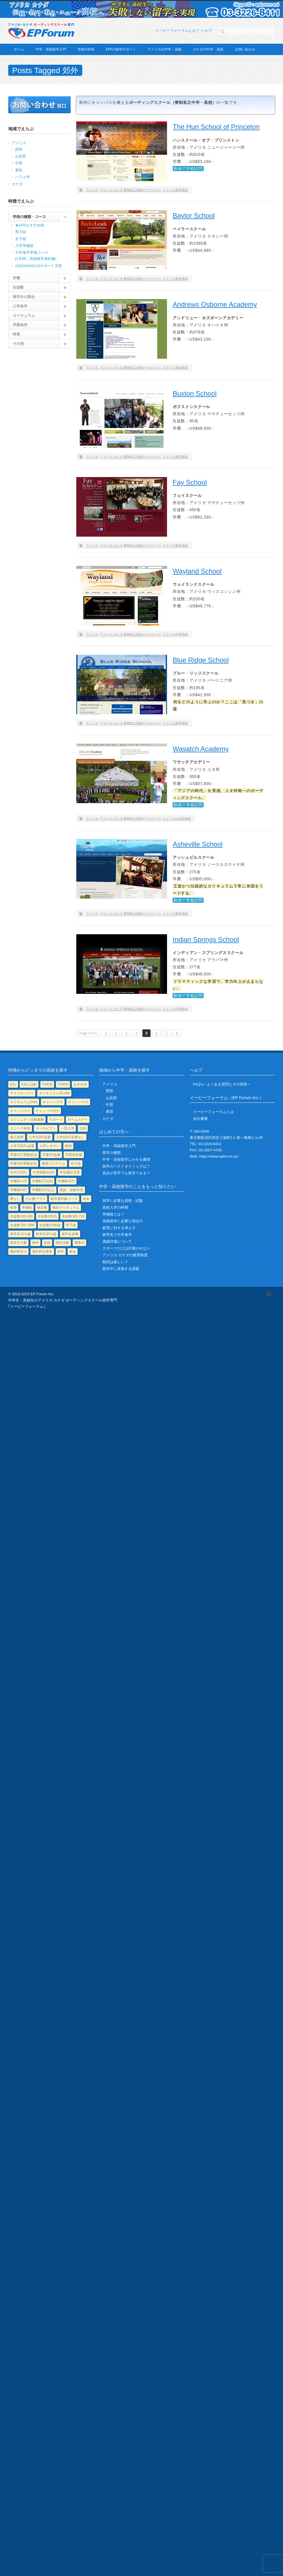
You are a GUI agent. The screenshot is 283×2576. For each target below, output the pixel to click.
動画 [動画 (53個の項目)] (68, 1146)
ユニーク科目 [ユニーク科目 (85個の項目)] (20, 1128)
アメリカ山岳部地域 (177, 818)
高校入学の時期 (115, 1207)
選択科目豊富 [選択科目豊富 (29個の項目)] (42, 1252)
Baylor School (194, 215)
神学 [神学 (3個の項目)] (35, 1243)
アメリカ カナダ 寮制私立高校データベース (130, 190)
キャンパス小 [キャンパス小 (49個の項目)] (20, 1111)
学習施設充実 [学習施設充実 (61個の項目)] (70, 1172)
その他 (18, 343)
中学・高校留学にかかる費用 (126, 1159)
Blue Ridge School (201, 660)
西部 (18, 149)
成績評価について (117, 1241)
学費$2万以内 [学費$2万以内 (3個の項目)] (42, 1181)
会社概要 (200, 1118)
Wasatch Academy (201, 749)
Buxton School (195, 393)
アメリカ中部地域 (175, 634)
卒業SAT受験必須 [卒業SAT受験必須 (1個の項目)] (23, 1164)
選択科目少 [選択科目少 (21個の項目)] (18, 1252)
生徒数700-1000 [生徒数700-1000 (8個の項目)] (22, 1225)
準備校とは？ (113, 1214)
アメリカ (92, 190)
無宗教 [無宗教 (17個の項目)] (42, 1208)
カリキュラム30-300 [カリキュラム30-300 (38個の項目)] (54, 1093)
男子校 (20, 232)
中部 (18, 163)
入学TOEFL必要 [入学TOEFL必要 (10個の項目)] (22, 1146)
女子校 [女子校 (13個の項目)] (76, 1164)
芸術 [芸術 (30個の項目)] (47, 1243)
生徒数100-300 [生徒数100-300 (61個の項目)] (21, 1216)
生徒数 (18, 287)
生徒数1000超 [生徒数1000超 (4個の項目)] (50, 1225)
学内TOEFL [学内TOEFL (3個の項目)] (19, 1172)
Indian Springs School (206, 939)
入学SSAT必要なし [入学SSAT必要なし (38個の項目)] (70, 1137)
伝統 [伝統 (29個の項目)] (82, 1128)
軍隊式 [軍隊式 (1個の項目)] (79, 1243)
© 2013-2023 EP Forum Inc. (31, 1294)
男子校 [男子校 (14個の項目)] (71, 1225)
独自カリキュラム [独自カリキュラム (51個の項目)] (65, 1208)
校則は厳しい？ (115, 1262)
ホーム (19, 49)
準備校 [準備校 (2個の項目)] (27, 1208)
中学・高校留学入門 (50, 49)
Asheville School (198, 844)
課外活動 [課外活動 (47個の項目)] (62, 1243)
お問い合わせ (245, 49)
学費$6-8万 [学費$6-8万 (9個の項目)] (18, 1190)
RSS (269, 1293)
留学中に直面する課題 (120, 1269)
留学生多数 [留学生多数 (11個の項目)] (70, 1234)
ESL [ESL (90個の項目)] (13, 1084)
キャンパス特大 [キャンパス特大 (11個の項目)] (47, 1111)
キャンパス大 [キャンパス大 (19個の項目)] (78, 1102)
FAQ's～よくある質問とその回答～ (222, 1084)
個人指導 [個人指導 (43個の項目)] (17, 1137)
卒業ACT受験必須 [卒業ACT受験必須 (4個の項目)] (23, 1155)
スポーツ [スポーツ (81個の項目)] (56, 1120)
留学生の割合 (24, 297)
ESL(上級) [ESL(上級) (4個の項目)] (29, 1084)
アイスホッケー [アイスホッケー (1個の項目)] (22, 1093)
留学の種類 (111, 1153)
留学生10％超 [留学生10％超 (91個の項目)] (20, 1234)
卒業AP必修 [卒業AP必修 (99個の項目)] (51, 1155)
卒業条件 (20, 325)
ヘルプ (206, 30)
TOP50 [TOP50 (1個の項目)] (63, 1084)
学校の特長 (85, 49)
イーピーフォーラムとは (213, 1112)
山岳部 (20, 156)
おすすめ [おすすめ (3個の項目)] (80, 1084)
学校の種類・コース (29, 217)
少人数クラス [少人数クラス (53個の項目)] (35, 1199)
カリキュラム (24, 315)
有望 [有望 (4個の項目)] (13, 1208)
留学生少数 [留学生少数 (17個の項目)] (18, 1243)
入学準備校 (24, 245)
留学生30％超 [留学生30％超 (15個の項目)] (46, 1234)
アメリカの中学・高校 (164, 49)
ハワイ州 (22, 177)
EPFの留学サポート (121, 49)
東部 (18, 170)
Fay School (190, 482)
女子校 (20, 239)
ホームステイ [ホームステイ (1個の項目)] (77, 1120)
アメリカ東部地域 (175, 190)
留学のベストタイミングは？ (126, 1166)
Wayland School (197, 571)
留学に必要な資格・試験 (122, 1200)
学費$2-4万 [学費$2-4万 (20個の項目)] (18, 1181)
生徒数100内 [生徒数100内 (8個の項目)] (47, 1216)
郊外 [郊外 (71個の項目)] (60, 1252)
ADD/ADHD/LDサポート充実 (38, 266)
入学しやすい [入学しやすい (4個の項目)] (49, 1146)
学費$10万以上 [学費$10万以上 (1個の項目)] (43, 1190)
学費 (16, 278)
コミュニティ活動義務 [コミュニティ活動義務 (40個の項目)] (27, 1120)
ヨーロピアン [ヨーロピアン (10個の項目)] (45, 1128)
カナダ (17, 184)
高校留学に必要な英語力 (122, 1221)
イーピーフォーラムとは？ (177, 30)
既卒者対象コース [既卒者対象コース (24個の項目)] (64, 1199)
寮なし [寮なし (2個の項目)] (15, 1199)
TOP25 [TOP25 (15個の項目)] (47, 1084)
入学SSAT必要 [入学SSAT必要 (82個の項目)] (40, 1137)
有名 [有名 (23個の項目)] (86, 1199)
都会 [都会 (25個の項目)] (72, 1252)
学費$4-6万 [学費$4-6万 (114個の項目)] (66, 1181)
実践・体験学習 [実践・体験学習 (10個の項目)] (71, 1190)
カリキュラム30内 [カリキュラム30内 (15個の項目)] (23, 1102)
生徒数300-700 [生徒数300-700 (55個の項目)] (73, 1216)
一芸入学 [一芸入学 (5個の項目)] (67, 1128)
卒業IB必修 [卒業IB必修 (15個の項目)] (73, 1155)
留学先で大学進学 (117, 1235)
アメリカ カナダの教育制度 (125, 1255)
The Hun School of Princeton (216, 127)
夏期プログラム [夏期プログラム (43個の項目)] (54, 1164)
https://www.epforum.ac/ (219, 1156)
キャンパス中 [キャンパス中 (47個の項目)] (53, 1102)
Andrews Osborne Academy (215, 304)
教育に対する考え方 (119, 1228)
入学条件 (20, 306)
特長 (16, 334)
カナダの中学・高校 (208, 49)
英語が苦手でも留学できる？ (126, 1173)
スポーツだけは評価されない (126, 1248)
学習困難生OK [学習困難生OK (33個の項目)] (43, 1172)
